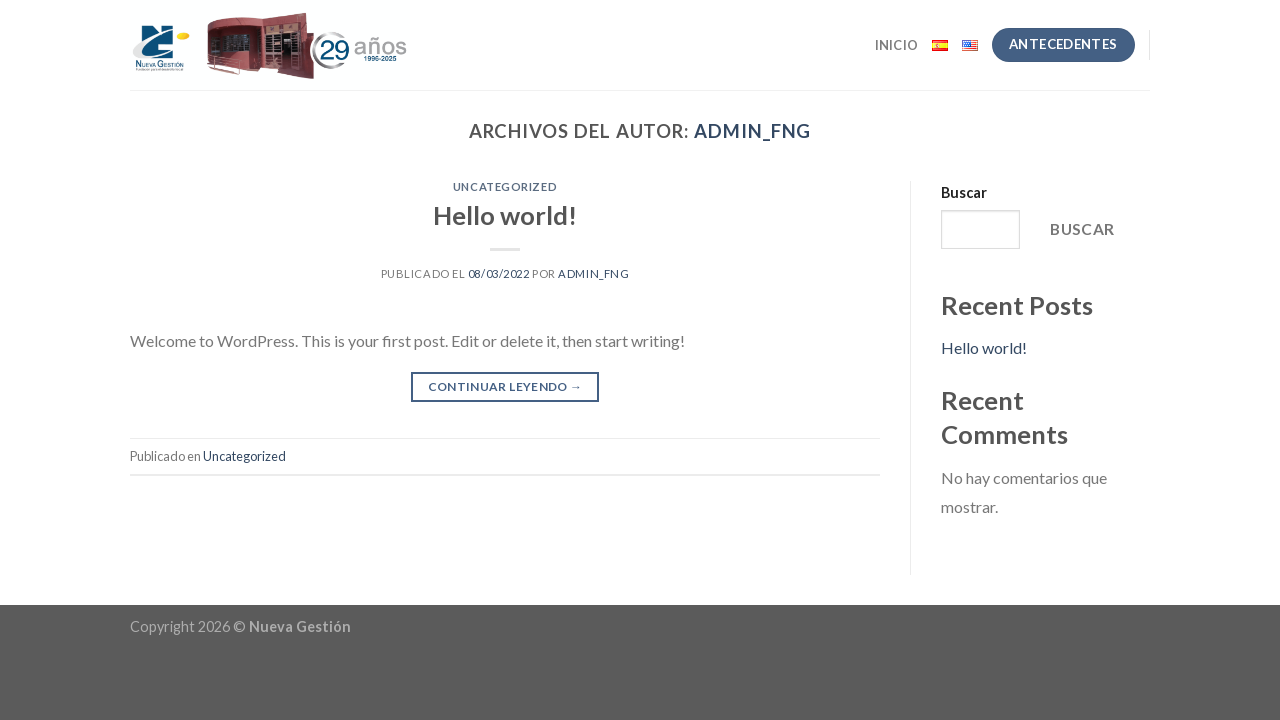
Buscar (964, 192)
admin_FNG (752, 131)
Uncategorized (505, 186)
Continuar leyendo (505, 386)
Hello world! (505, 215)
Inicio (897, 45)
